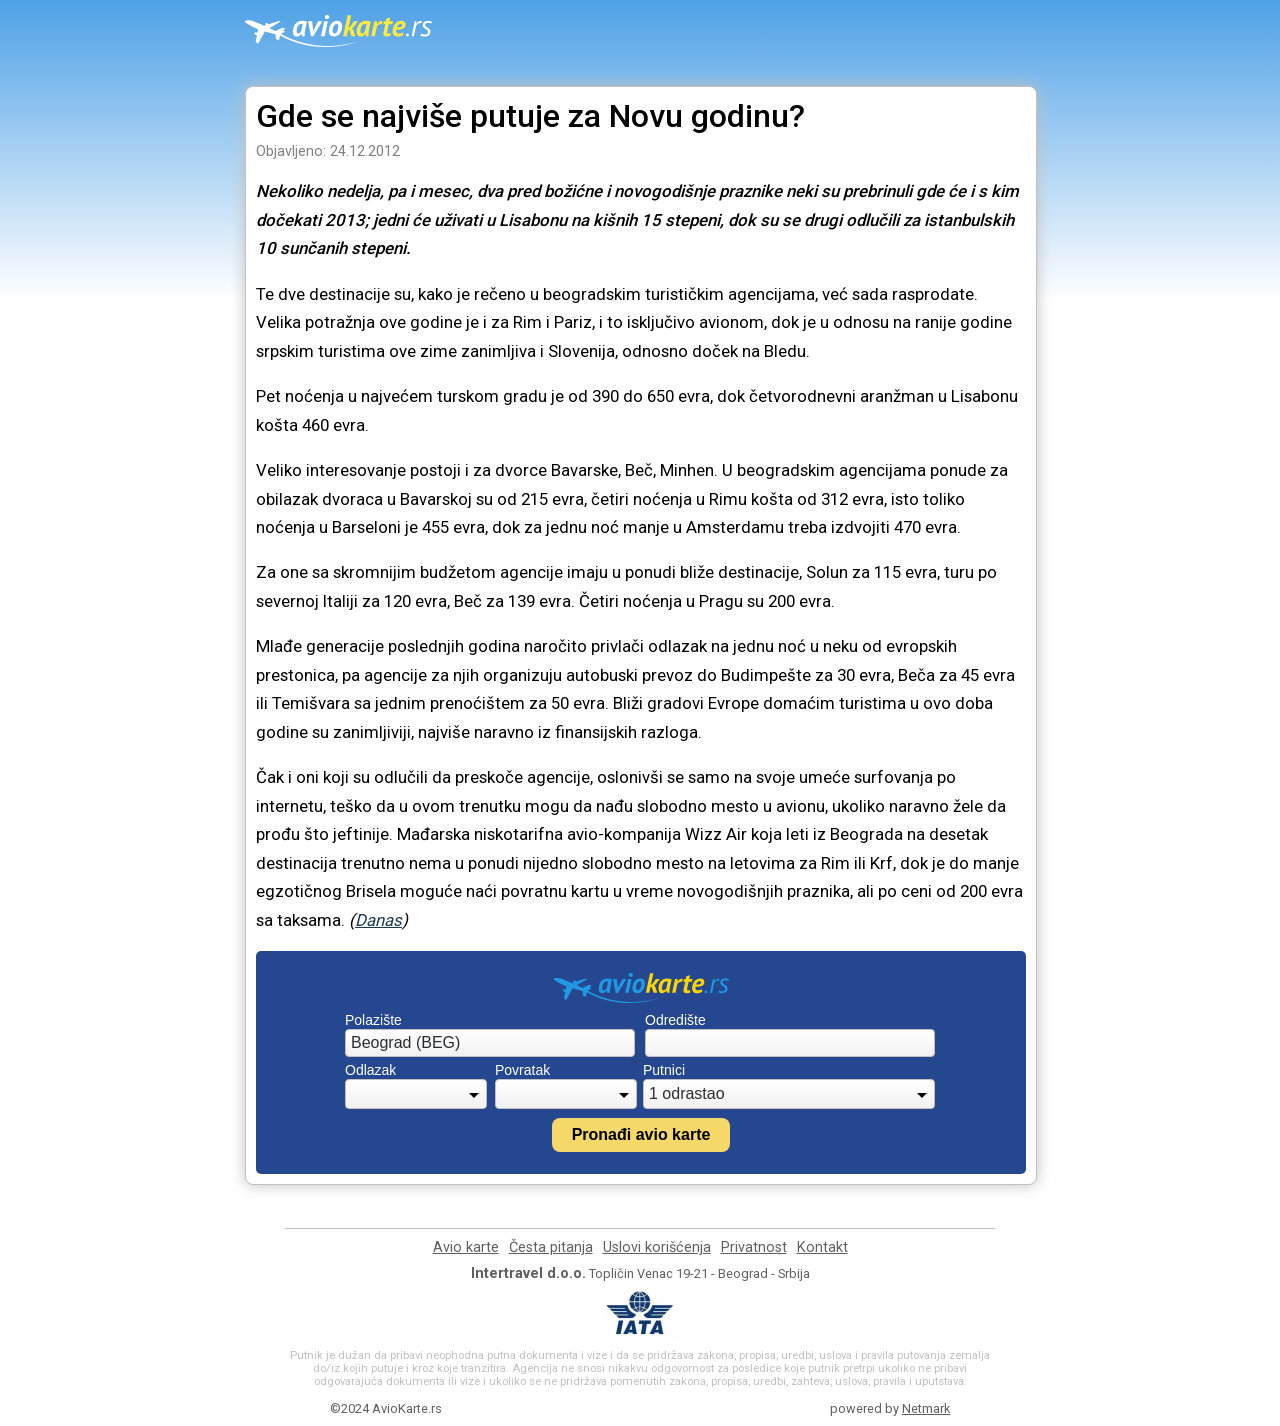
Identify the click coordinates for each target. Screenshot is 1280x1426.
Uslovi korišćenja (657, 1247)
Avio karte (466, 1247)
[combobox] (490, 1043)
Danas (378, 920)
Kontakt (822, 1247)
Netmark (926, 1408)
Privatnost (754, 1247)
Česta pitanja (551, 1247)
